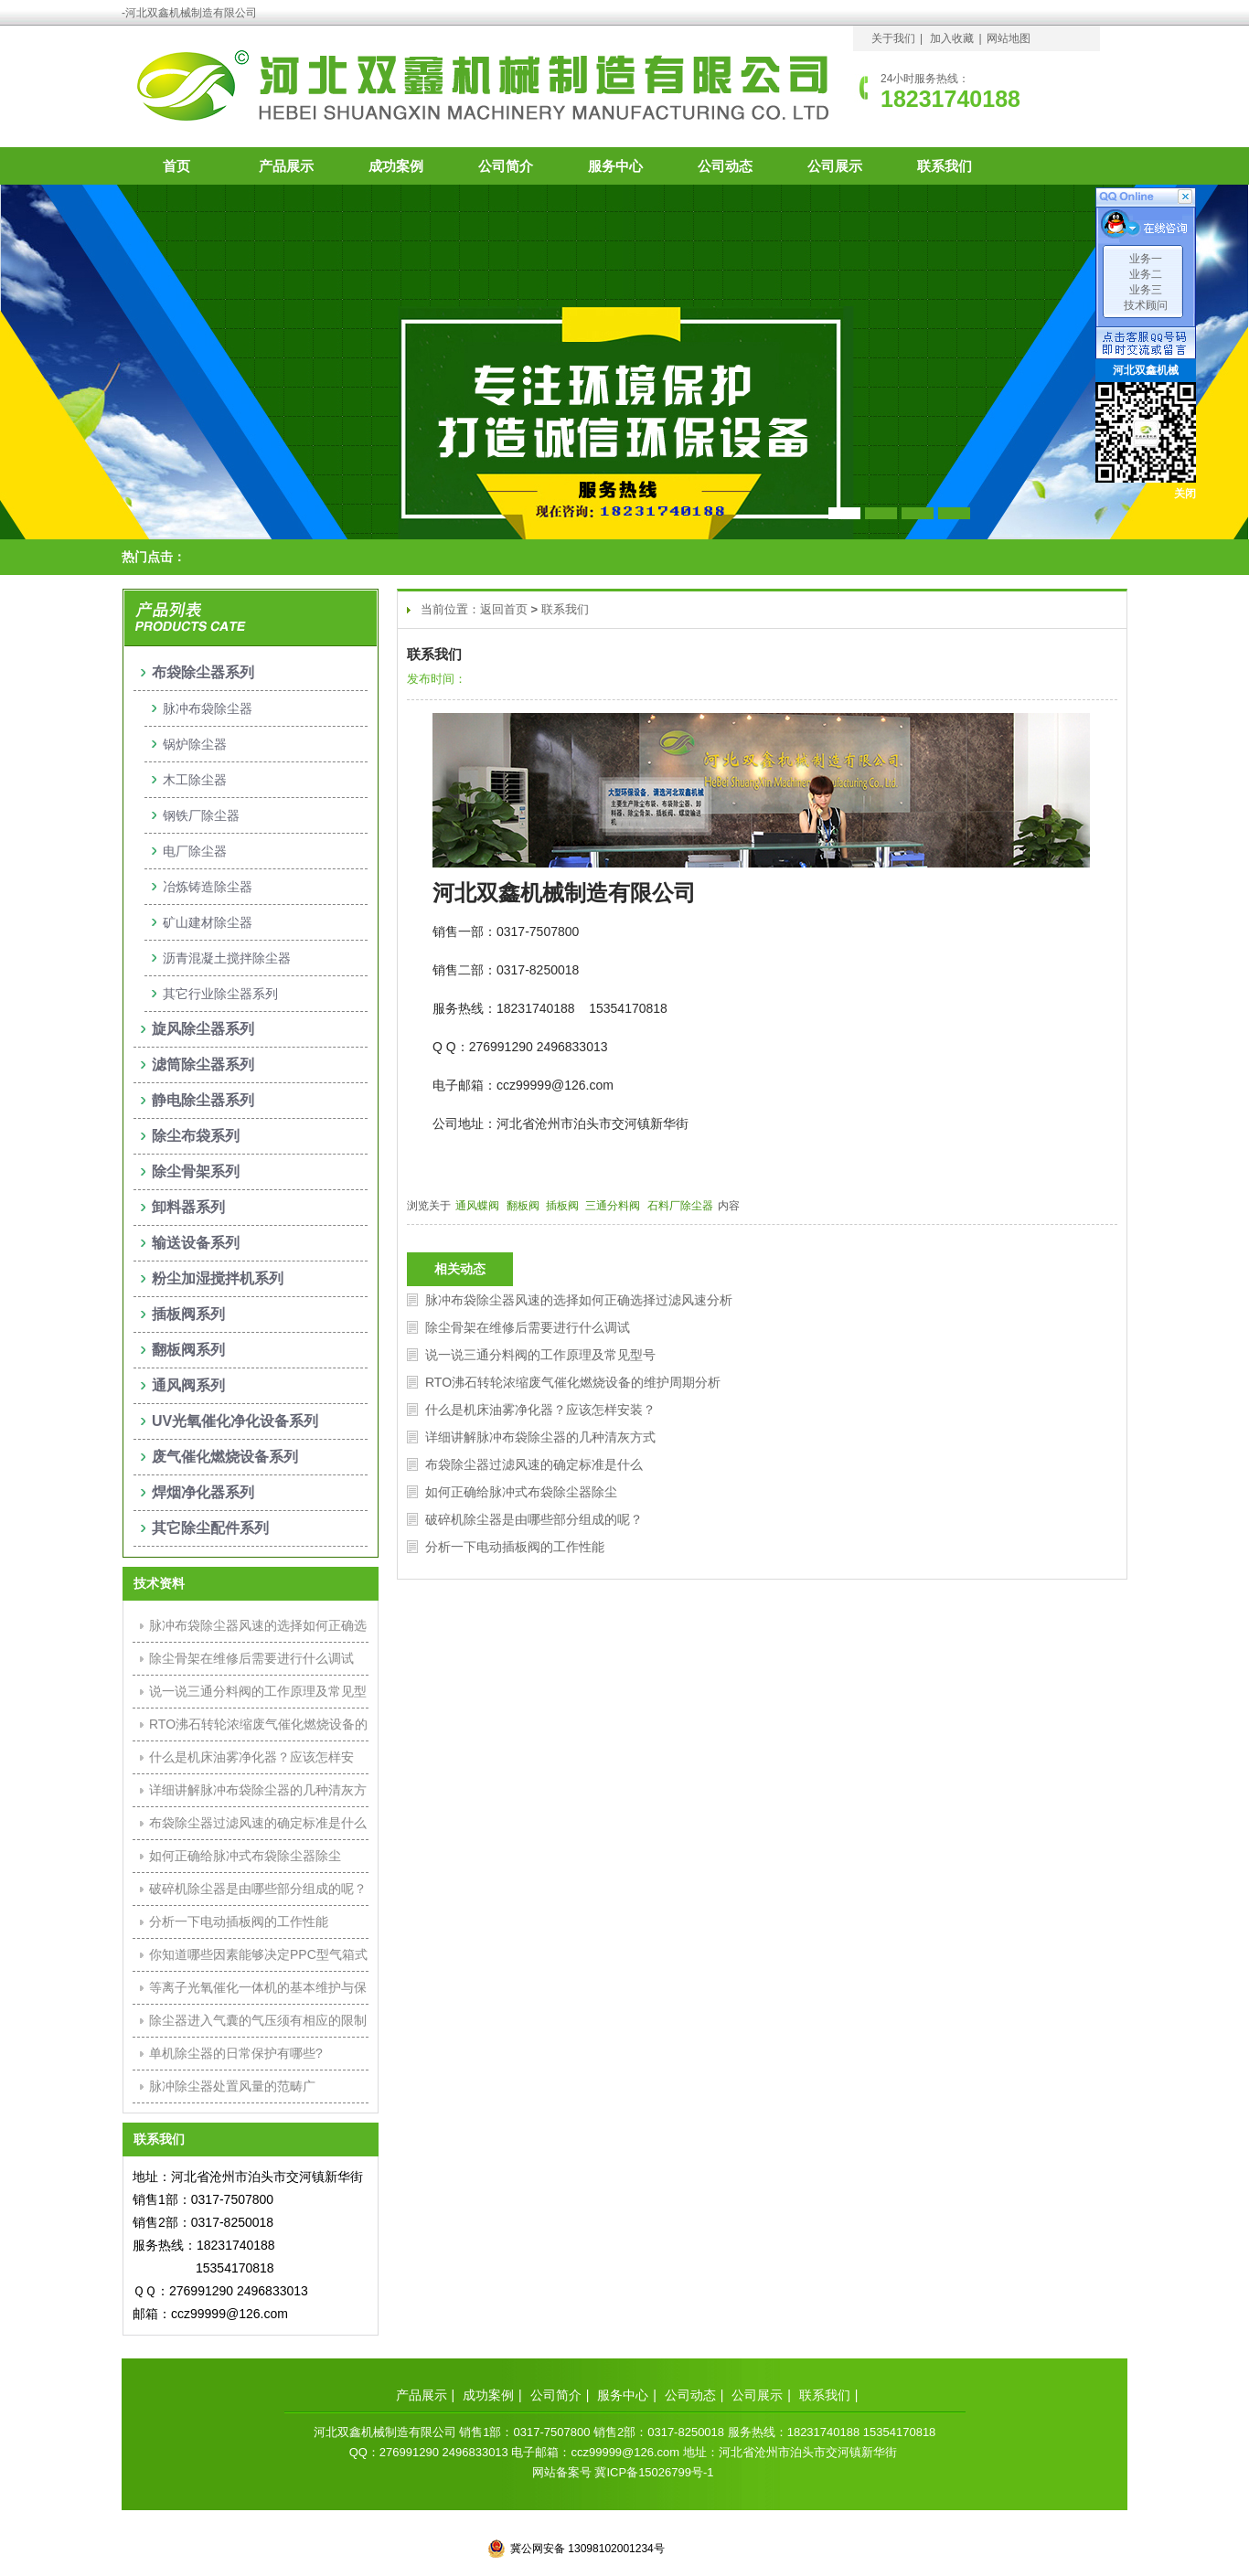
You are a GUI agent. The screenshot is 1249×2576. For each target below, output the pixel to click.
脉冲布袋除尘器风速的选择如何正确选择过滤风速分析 (578, 1300)
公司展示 (834, 166)
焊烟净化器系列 (203, 1492)
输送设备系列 (196, 1243)
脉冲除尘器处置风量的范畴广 (232, 2086)
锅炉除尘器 (195, 744)
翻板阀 (524, 1205)
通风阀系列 (188, 1385)
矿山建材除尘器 (207, 922)
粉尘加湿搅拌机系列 (217, 1278)
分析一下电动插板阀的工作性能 (514, 1546)
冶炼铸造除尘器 (207, 886)
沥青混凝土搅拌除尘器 (227, 958)
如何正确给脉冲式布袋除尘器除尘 (521, 1492)
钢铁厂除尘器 (201, 815)
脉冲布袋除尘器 (207, 708)
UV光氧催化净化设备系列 (235, 1421)
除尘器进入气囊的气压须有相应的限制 (258, 2020)
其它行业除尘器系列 (220, 993)
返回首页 (504, 609)
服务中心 (615, 166)
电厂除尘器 (195, 851)
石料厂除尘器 (681, 1205)
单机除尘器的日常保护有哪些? (236, 2053)
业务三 (1145, 289)
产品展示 (286, 166)
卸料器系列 (188, 1207)
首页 (176, 166)
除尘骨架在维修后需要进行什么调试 (527, 1327)
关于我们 (893, 38)
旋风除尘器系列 (203, 1029)
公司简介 (505, 166)
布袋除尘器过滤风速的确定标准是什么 (534, 1464)
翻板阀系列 (188, 1349)
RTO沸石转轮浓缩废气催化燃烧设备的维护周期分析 (573, 1382)
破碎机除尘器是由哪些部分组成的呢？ (534, 1519)
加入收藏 (952, 38)
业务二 (1145, 274)
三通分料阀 (614, 1205)
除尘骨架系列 (196, 1171)
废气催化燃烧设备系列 (225, 1456)
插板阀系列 (188, 1314)
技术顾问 (1146, 305)
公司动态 (725, 166)
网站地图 (1008, 38)
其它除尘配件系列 (210, 1528)
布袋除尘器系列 (203, 672)
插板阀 (564, 1205)
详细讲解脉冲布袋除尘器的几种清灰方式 (540, 1437)
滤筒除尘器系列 (203, 1064)
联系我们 (944, 166)
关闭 (1185, 493)
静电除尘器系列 (203, 1100)
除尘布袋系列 (196, 1136)
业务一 (1145, 258)
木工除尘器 (195, 779)
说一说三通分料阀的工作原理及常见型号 (540, 1354)
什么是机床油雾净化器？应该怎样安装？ (540, 1409)
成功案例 (395, 166)
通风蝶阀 (478, 1205)
